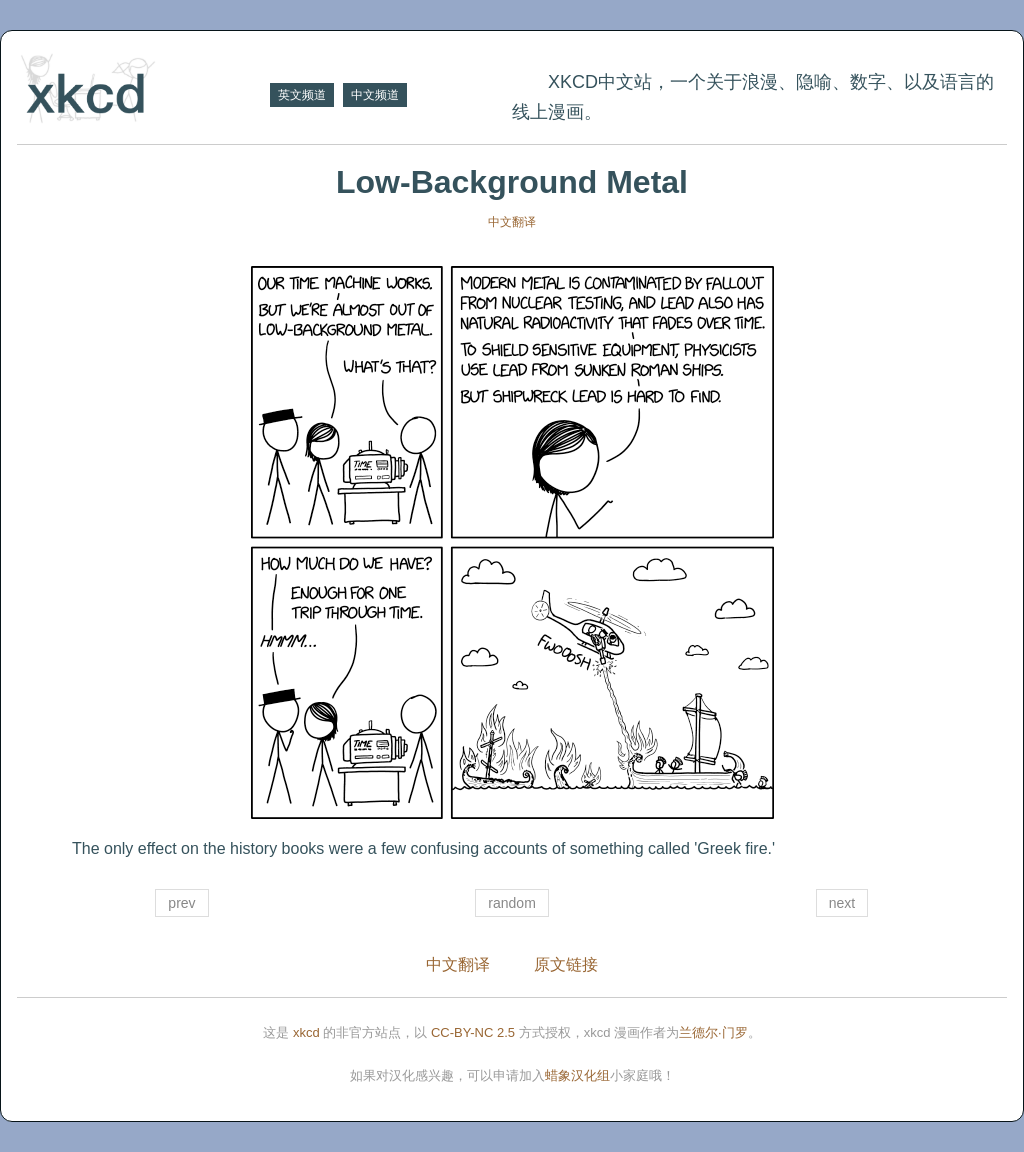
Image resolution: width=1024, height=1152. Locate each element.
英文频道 (302, 95)
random (511, 903)
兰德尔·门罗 (713, 1032)
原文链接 (566, 964)
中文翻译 (512, 222)
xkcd (306, 1032)
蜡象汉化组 (577, 1075)
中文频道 (375, 95)
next (842, 903)
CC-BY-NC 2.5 (473, 1032)
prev (181, 903)
